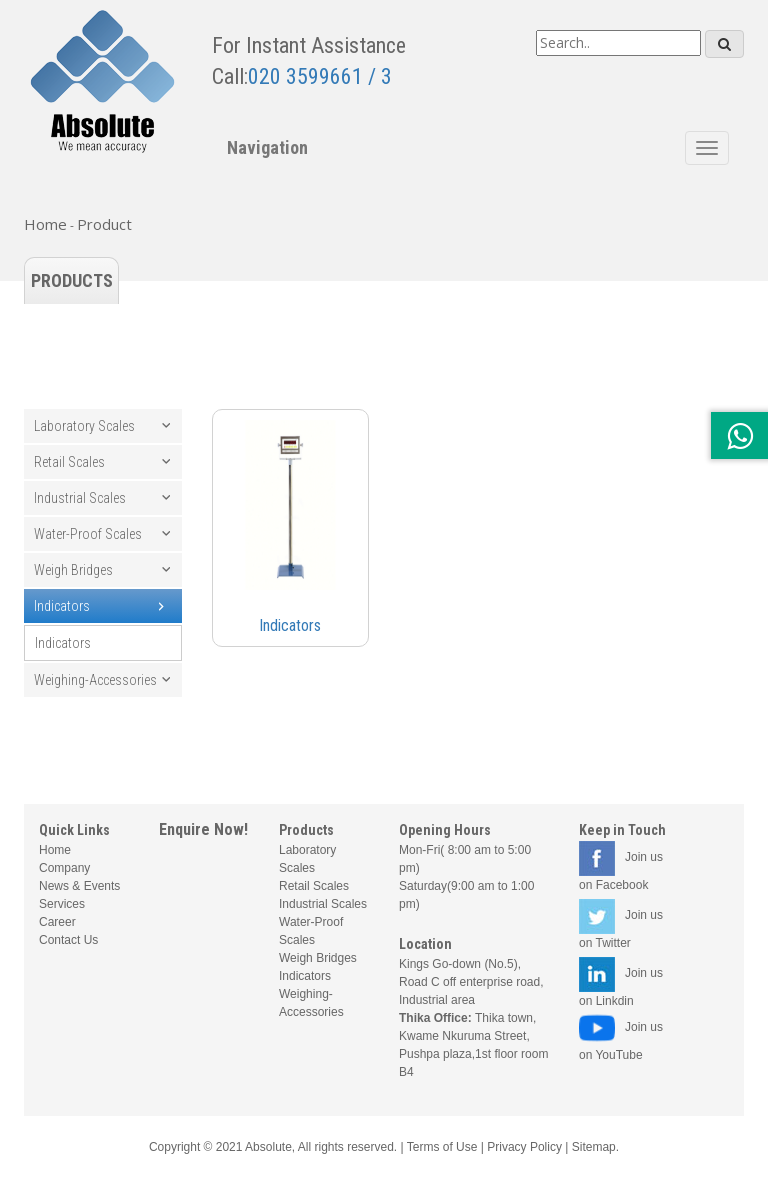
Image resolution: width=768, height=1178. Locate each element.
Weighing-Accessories (95, 680)
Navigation (267, 147)
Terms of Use (442, 1147)
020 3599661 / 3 (320, 76)
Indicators (62, 606)
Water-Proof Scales (88, 534)
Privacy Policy (524, 1147)
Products (72, 280)
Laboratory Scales (84, 426)
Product (104, 224)
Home (45, 224)
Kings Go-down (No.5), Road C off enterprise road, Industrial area (471, 982)
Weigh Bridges (73, 570)
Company (64, 868)
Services (62, 904)
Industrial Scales (80, 498)
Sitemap (594, 1147)
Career (57, 922)
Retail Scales (69, 462)
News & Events (79, 886)
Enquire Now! (203, 829)
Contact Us (68, 940)
